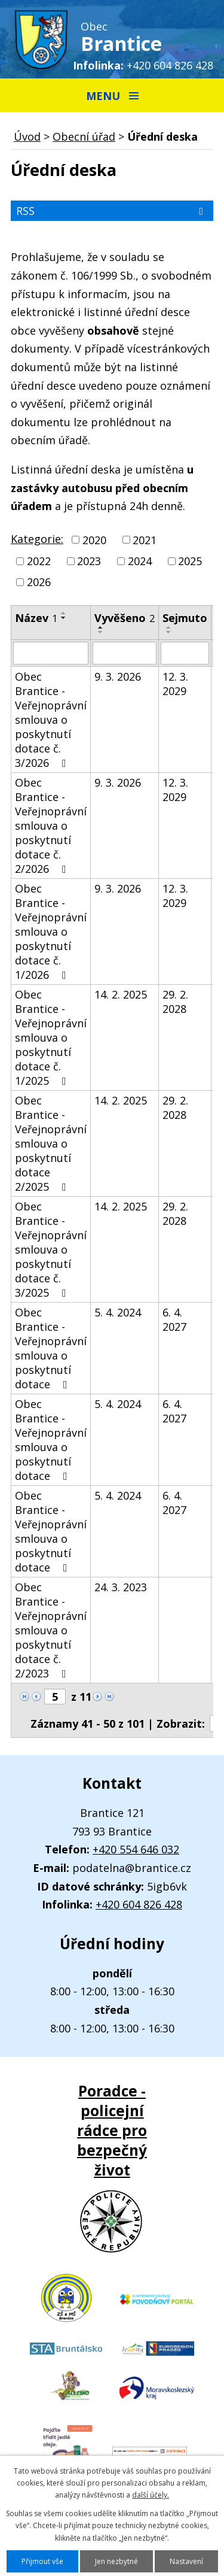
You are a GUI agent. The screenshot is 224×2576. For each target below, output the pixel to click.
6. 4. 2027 (174, 1319)
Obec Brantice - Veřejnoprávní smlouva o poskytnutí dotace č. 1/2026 (51, 931)
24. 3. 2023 (120, 1587)
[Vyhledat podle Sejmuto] (185, 653)
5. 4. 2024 (117, 1312)
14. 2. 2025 (120, 994)
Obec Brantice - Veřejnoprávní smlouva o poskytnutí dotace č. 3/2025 (51, 1249)
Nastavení (186, 2561)
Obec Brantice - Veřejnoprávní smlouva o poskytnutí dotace (51, 1348)
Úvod (27, 136)
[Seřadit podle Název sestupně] (63, 617)
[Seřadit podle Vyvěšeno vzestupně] (101, 627)
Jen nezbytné (116, 2561)
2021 (145, 540)
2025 (190, 561)
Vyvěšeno (124, 618)
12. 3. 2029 (175, 683)
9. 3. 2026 (117, 676)
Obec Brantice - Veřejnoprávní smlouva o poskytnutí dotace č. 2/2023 (51, 1630)
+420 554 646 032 (136, 1849)
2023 (89, 561)
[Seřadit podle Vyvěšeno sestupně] (101, 632)
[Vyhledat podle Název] (50, 653)
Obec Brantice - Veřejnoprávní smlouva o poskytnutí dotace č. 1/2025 (51, 1037)
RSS (112, 211)
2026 (39, 582)
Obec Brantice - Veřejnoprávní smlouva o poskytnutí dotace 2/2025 (51, 1143)
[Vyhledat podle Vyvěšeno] (125, 653)
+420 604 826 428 (170, 65)
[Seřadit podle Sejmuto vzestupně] (169, 627)
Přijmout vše (42, 2561)
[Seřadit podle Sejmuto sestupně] (169, 632)
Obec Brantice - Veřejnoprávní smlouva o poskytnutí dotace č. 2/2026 (51, 825)
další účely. (150, 2495)
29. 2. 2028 (175, 1001)
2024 (140, 561)
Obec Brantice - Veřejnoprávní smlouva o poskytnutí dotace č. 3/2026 (51, 719)
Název (36, 618)
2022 (39, 561)
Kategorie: (37, 539)
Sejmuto (184, 618)
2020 (94, 540)
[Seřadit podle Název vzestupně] (63, 613)
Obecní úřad (84, 136)
